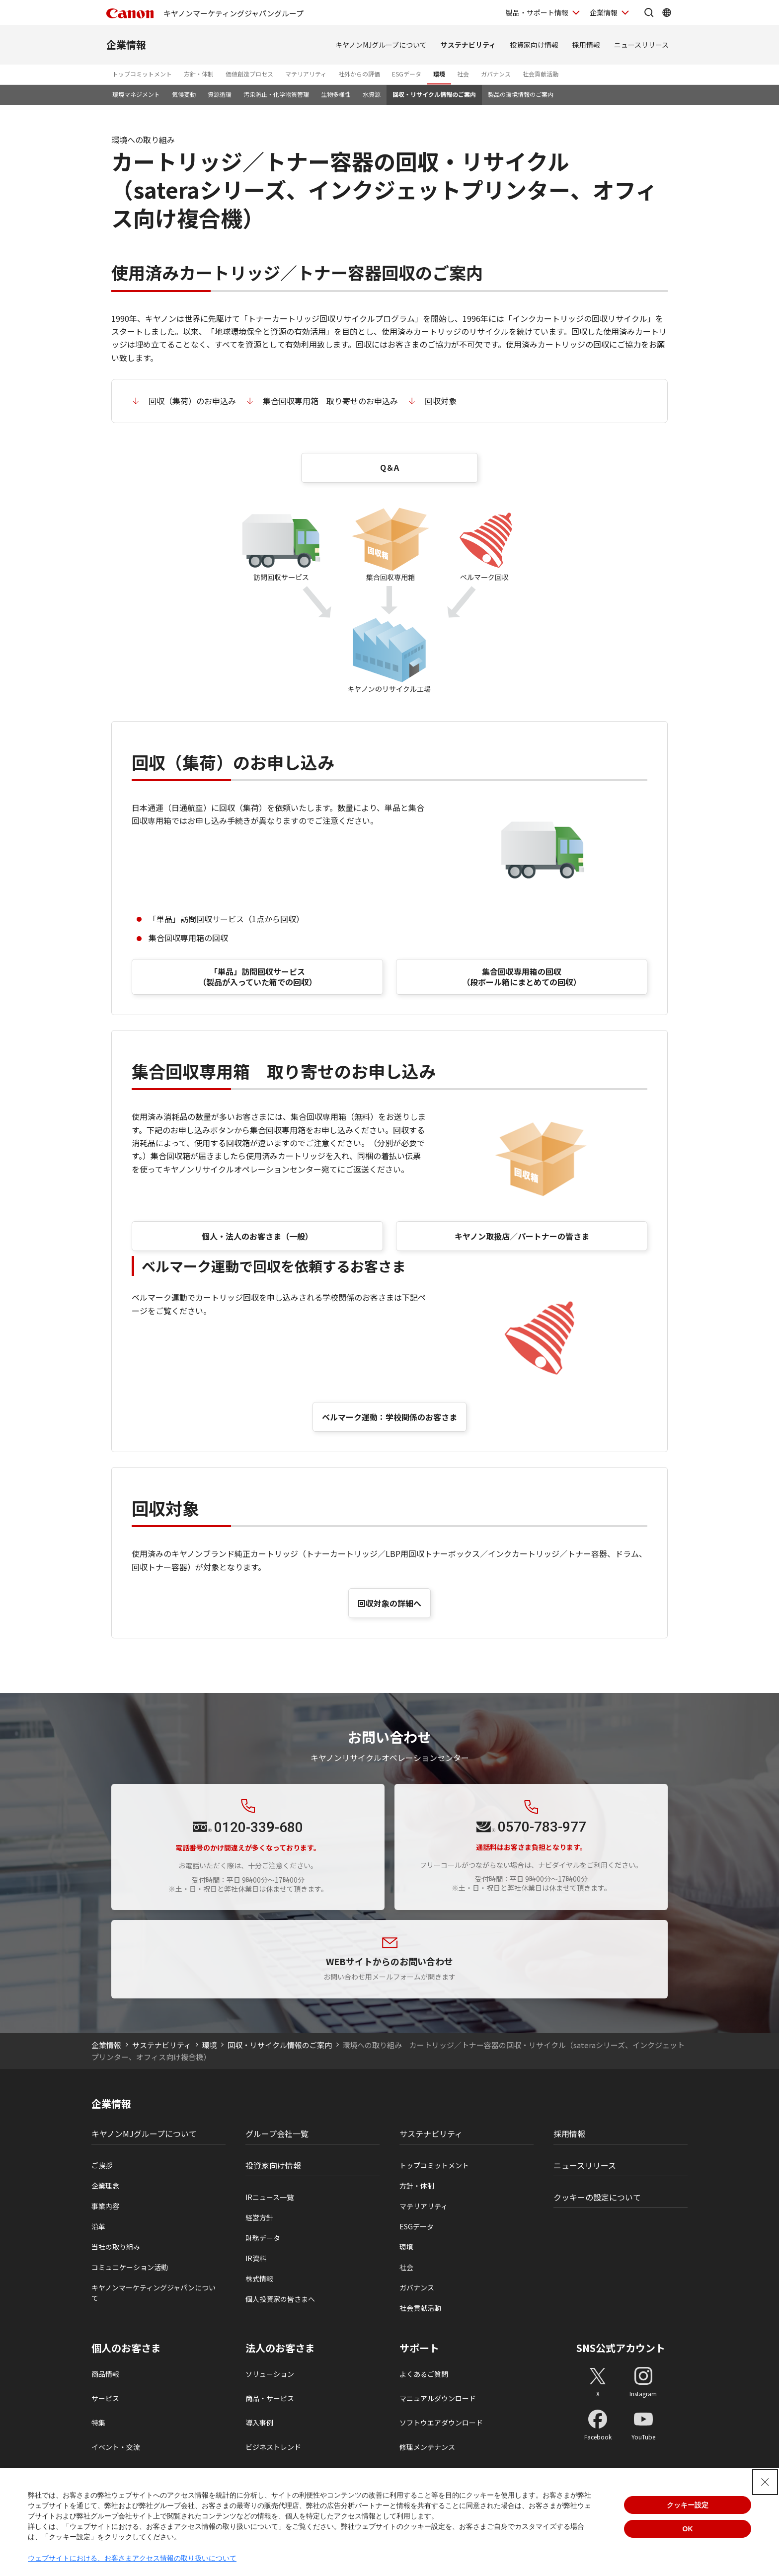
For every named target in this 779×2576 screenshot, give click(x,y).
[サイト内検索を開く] (649, 12)
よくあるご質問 (423, 2374)
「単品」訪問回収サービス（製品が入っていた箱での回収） (257, 976)
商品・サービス (269, 2398)
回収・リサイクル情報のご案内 (434, 94)
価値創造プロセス (249, 74)
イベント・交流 (115, 2447)
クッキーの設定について (597, 2197)
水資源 (372, 94)
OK (688, 2529)
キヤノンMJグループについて (381, 45)
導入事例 (259, 2423)
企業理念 (105, 2186)
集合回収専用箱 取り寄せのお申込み (330, 401)
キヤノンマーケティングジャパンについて (153, 2292)
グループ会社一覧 (277, 2133)
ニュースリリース (641, 45)
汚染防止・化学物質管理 (276, 94)
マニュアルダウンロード (437, 2398)
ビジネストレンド (273, 2447)
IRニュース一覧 (269, 2197)
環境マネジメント (136, 94)
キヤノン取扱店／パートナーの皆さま (522, 1236)
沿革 (98, 2226)
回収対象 (441, 401)
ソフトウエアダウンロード (441, 2423)
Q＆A (389, 467)
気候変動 (184, 94)
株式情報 (259, 2278)
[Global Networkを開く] (667, 12)
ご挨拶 (101, 2165)
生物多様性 (336, 94)
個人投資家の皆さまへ (280, 2299)
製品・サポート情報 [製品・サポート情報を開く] (537, 12)
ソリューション (269, 2374)
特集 (98, 2423)
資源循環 (220, 94)
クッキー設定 (687, 2505)
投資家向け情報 (534, 45)
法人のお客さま (280, 2348)
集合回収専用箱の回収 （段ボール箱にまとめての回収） (521, 976)
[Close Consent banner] (765, 2482)
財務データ (262, 2238)
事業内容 (105, 2206)
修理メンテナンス (427, 2447)
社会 (463, 74)
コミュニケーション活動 (129, 2267)
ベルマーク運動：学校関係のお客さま (389, 1417)
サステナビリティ (468, 45)
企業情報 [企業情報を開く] (604, 12)
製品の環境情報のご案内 (520, 94)
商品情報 (105, 2374)
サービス (105, 2398)
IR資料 (255, 2258)
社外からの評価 (359, 74)
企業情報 (126, 44)
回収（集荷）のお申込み (192, 401)
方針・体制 (199, 74)
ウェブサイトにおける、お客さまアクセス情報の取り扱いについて (132, 2558)
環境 (439, 74)
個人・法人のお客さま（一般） (257, 1236)
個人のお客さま (126, 2348)
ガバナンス (496, 74)
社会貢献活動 (540, 74)
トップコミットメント (142, 74)
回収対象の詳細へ (389, 1603)
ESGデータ (406, 74)
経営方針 (259, 2217)
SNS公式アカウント (620, 2348)
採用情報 (586, 45)
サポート (419, 2348)
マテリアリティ (305, 74)
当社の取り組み (115, 2247)
